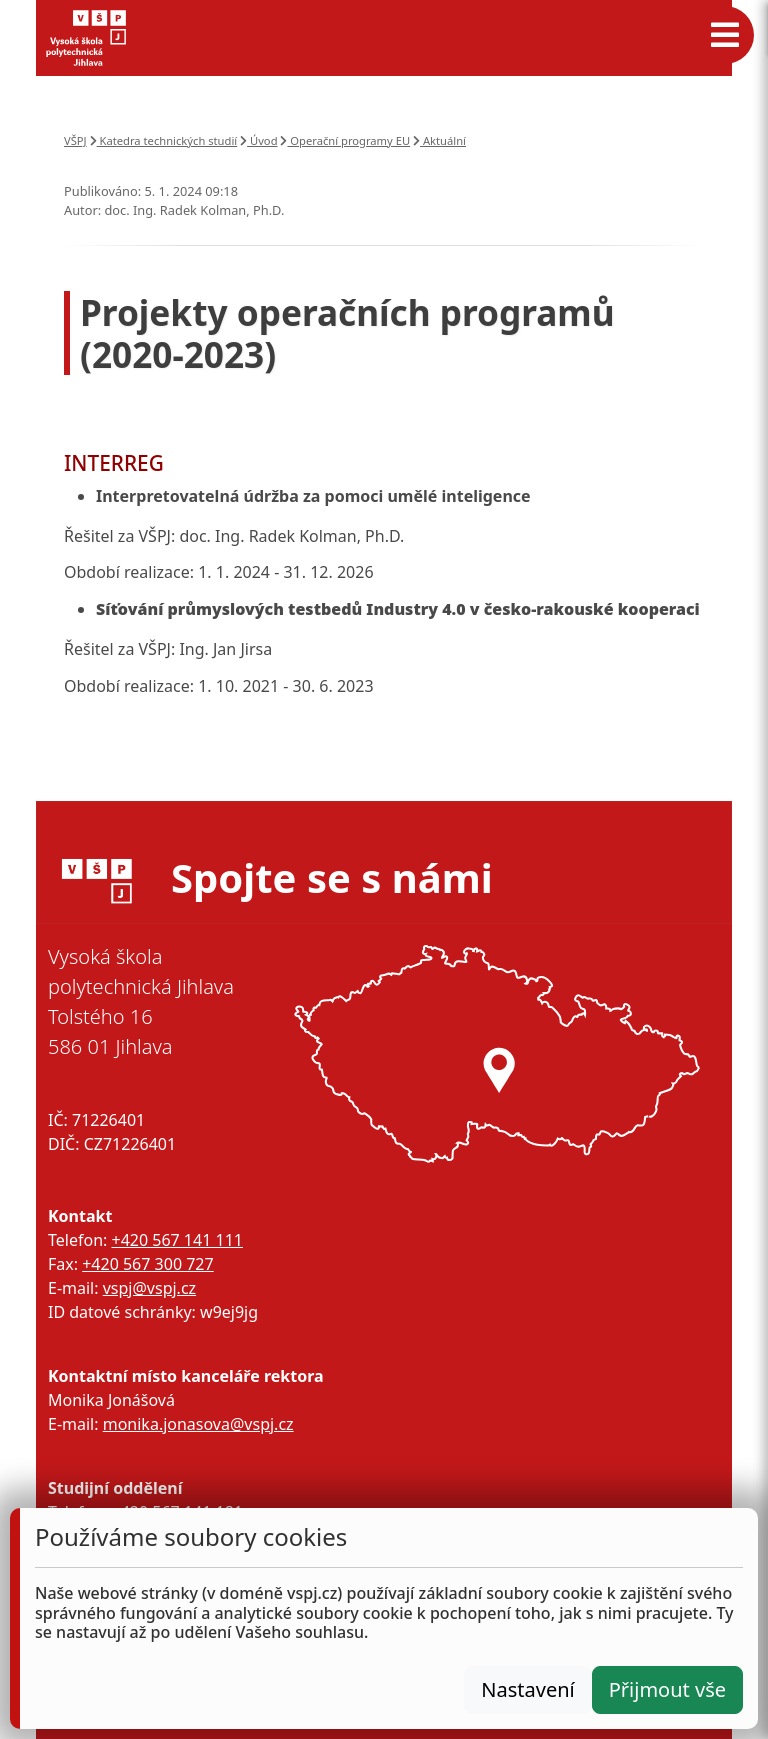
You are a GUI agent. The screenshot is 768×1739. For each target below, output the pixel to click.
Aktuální (439, 140)
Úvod (258, 140)
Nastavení (527, 1689)
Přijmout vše (667, 1689)
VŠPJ (75, 140)
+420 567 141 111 (176, 1240)
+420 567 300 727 (147, 1264)
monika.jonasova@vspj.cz (198, 1424)
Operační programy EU (345, 140)
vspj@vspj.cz (149, 1288)
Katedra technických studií (164, 140)
